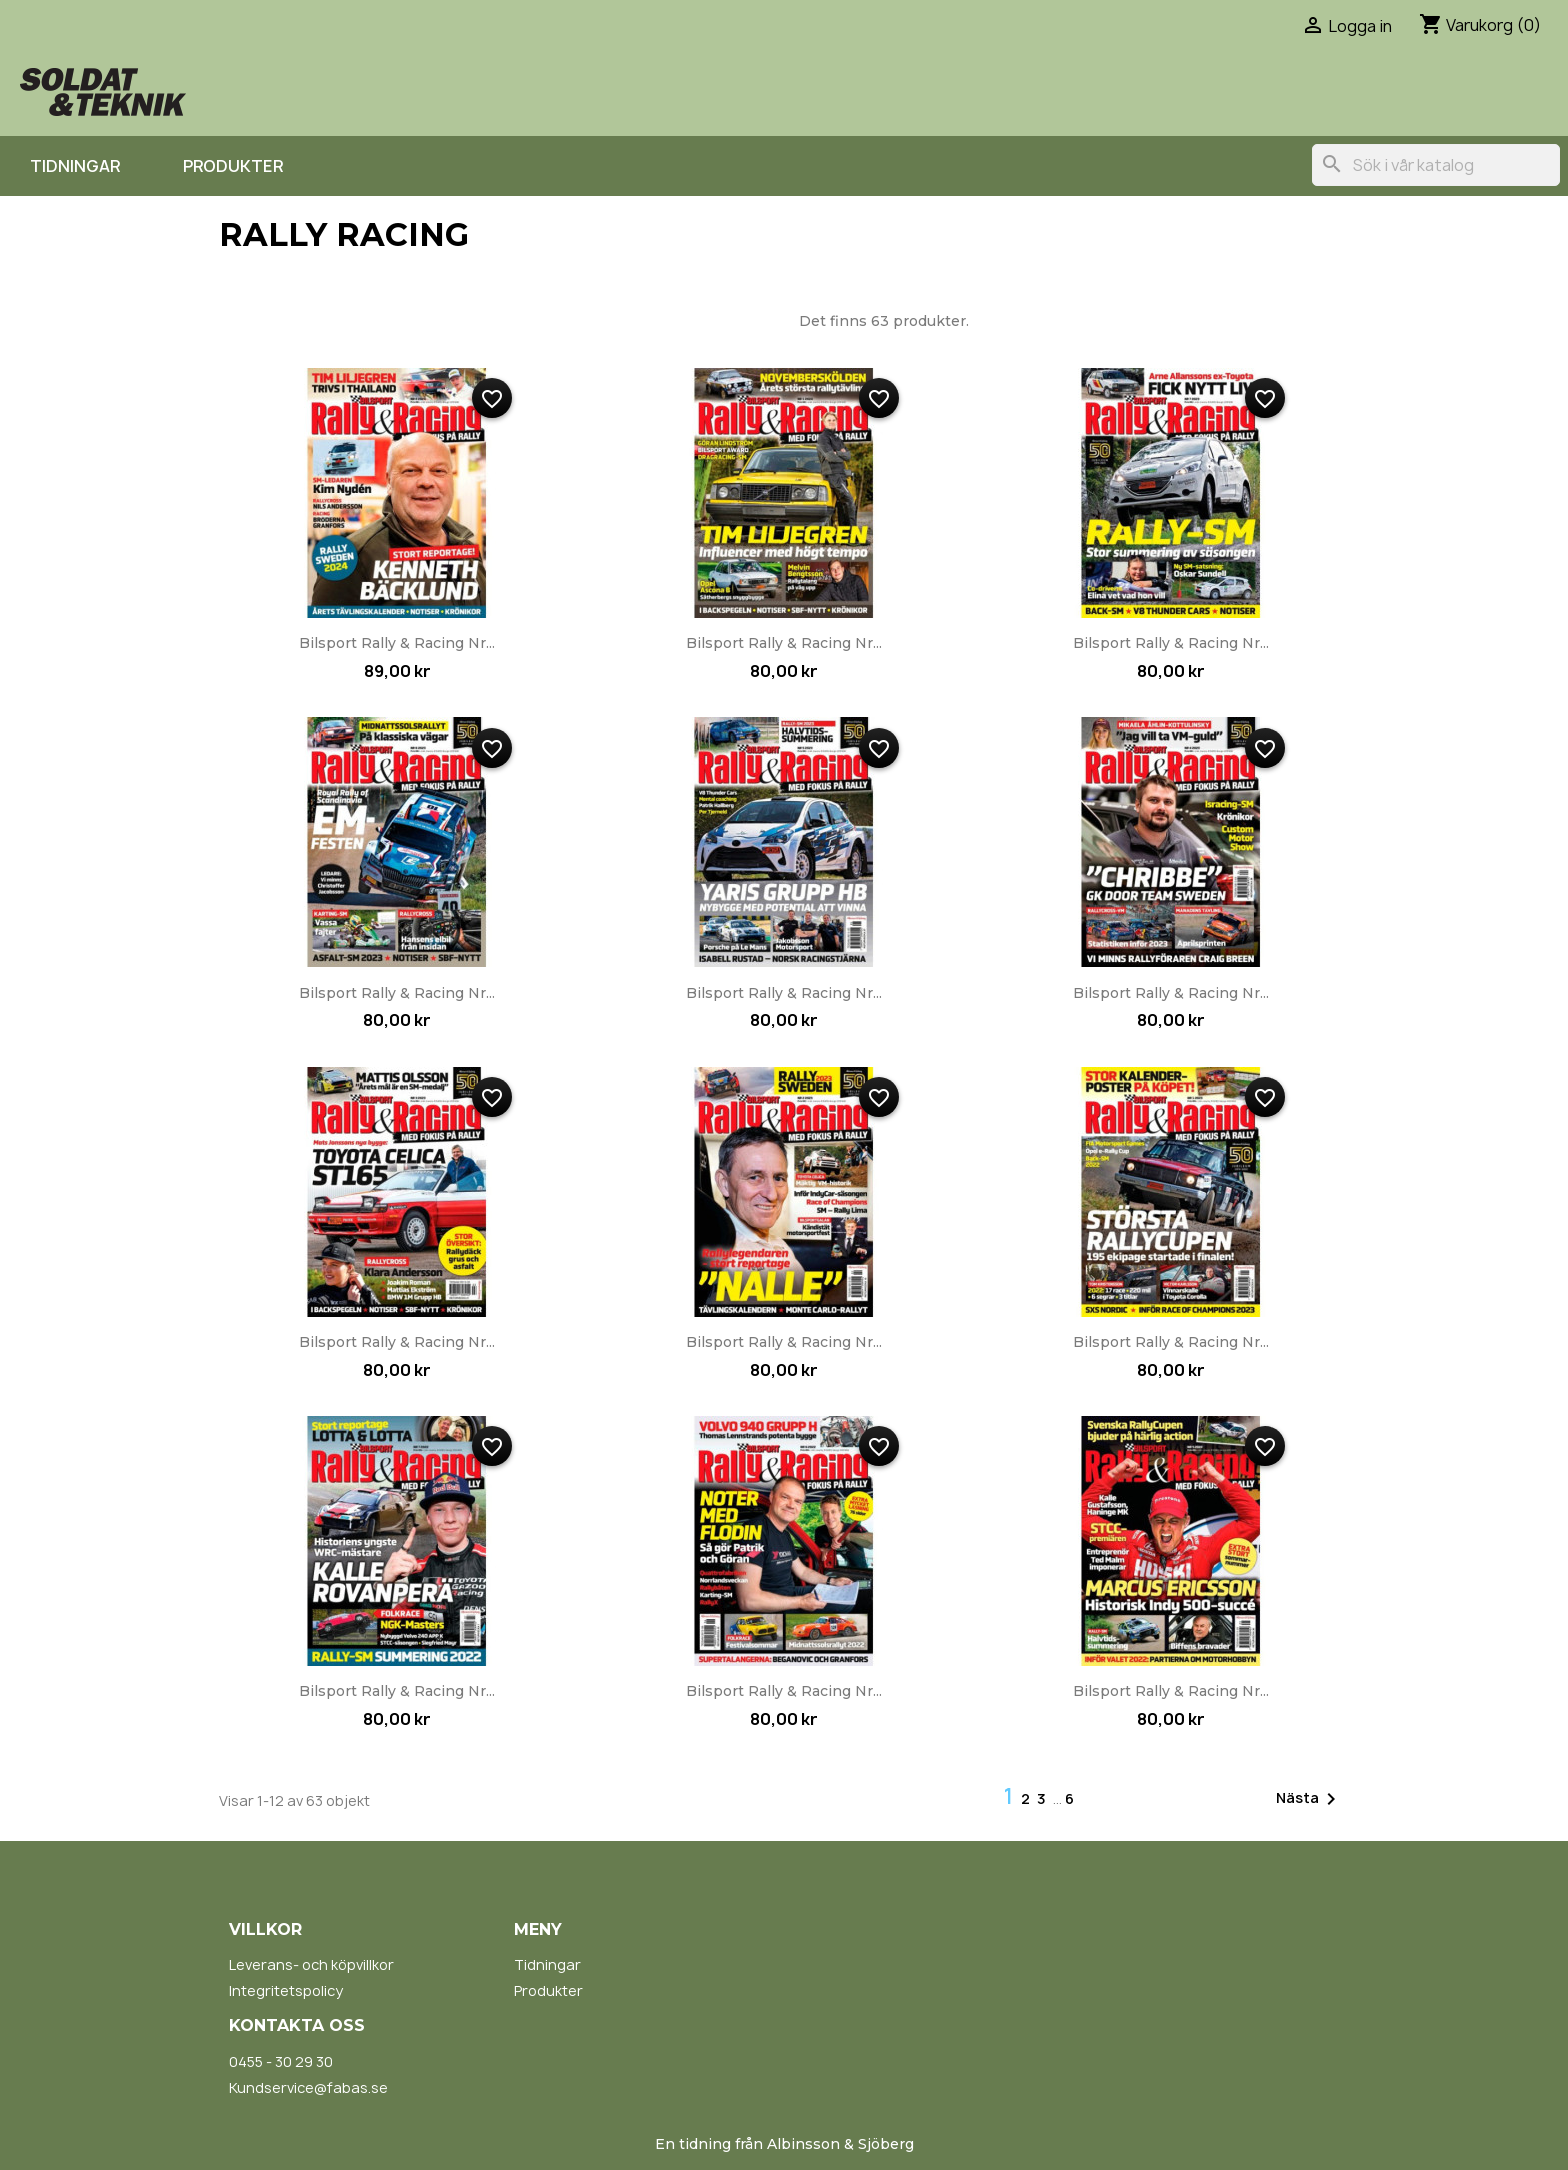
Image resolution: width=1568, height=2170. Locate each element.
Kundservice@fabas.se (308, 2087)
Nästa (1309, 1799)
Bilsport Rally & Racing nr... (397, 643)
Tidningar (75, 166)
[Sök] (1436, 165)
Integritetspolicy (286, 1990)
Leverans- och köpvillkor (311, 1964)
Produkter (233, 166)
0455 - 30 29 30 (281, 2061)
